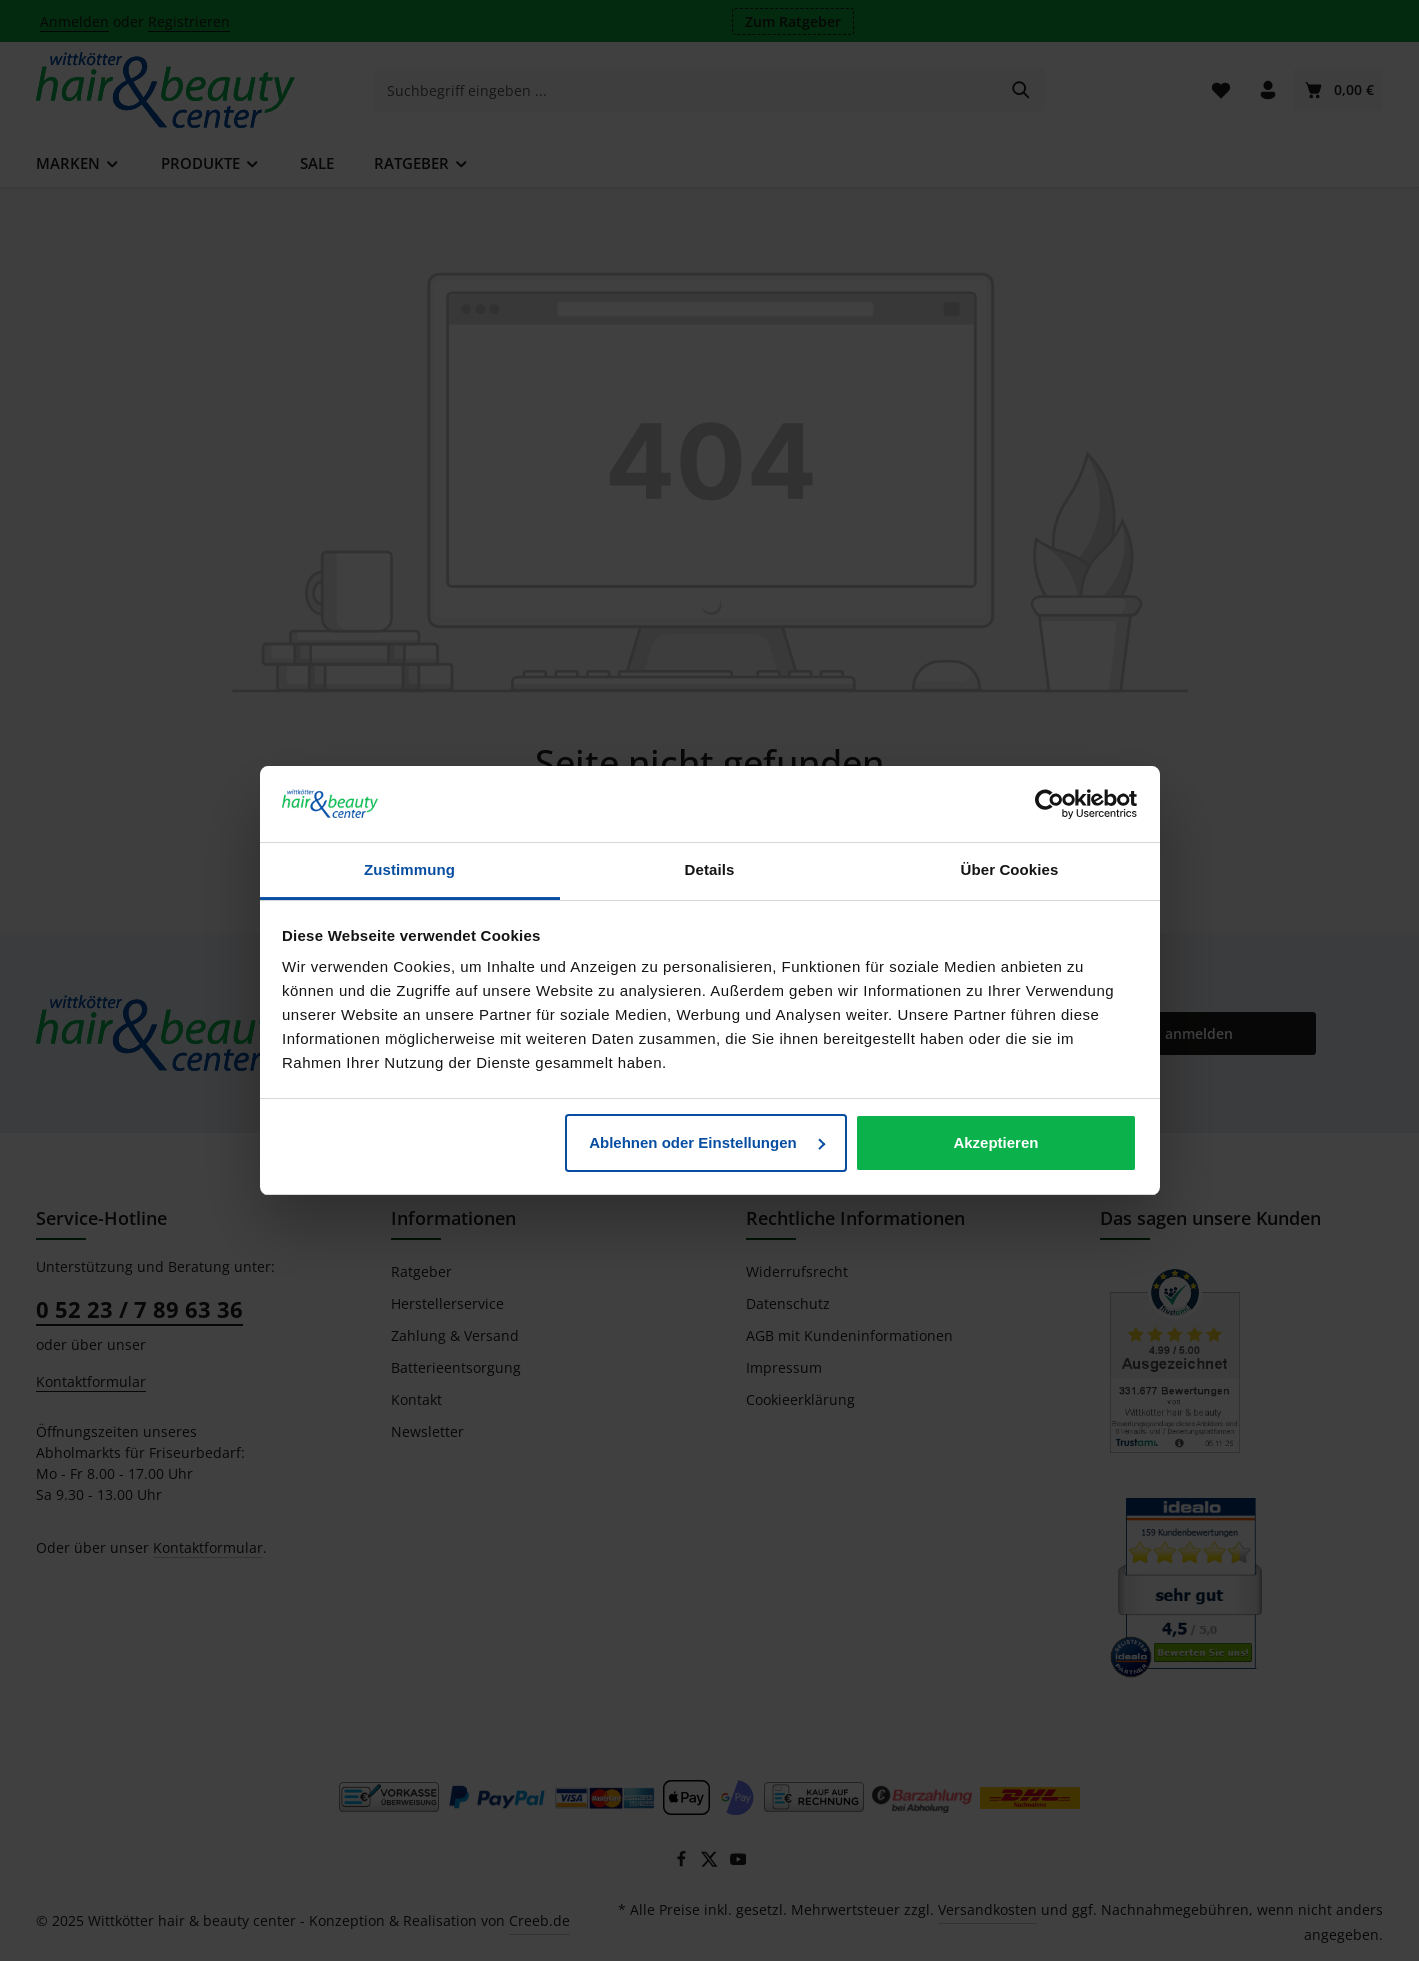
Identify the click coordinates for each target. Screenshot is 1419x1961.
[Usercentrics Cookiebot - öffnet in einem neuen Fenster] (1049, 804)
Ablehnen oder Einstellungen (707, 1142)
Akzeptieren (995, 1142)
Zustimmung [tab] (409, 869)
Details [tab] (710, 869)
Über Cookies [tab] (1010, 869)
